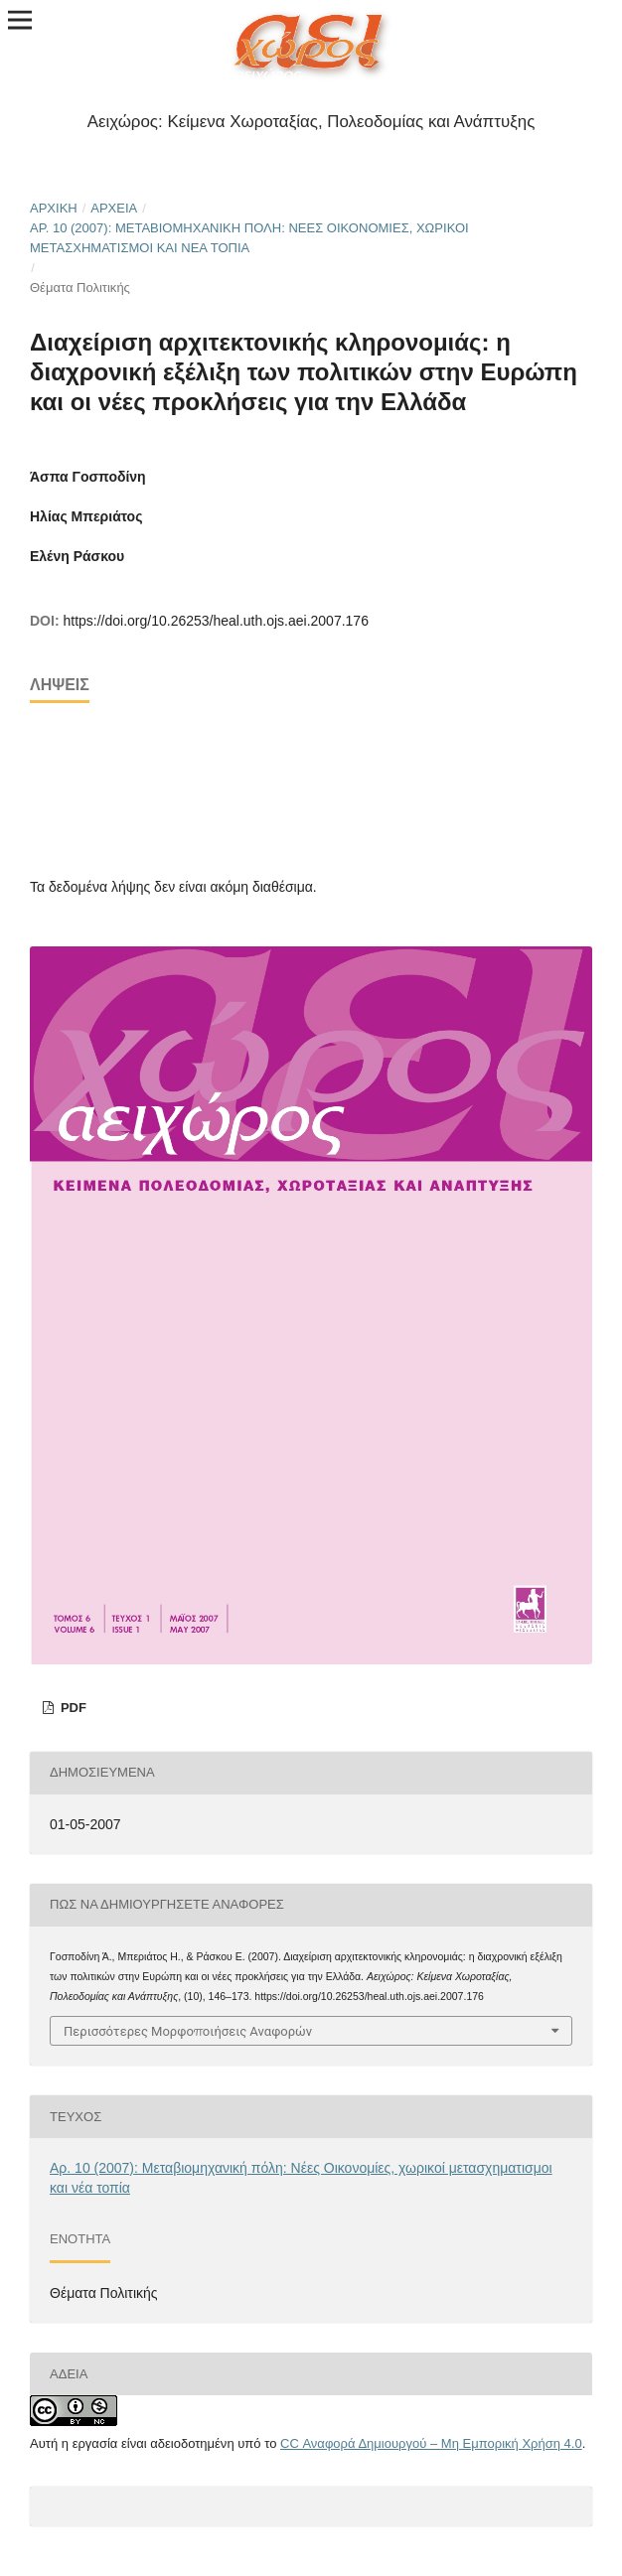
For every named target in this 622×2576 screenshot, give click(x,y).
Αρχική (54, 208)
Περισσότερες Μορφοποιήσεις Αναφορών (188, 2031)
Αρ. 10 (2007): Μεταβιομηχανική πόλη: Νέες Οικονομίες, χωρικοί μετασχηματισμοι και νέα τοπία (249, 237)
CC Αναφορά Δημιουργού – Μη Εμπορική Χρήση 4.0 (431, 2443)
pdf (71, 1707)
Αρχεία (113, 208)
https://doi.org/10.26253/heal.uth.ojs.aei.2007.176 (215, 621)
